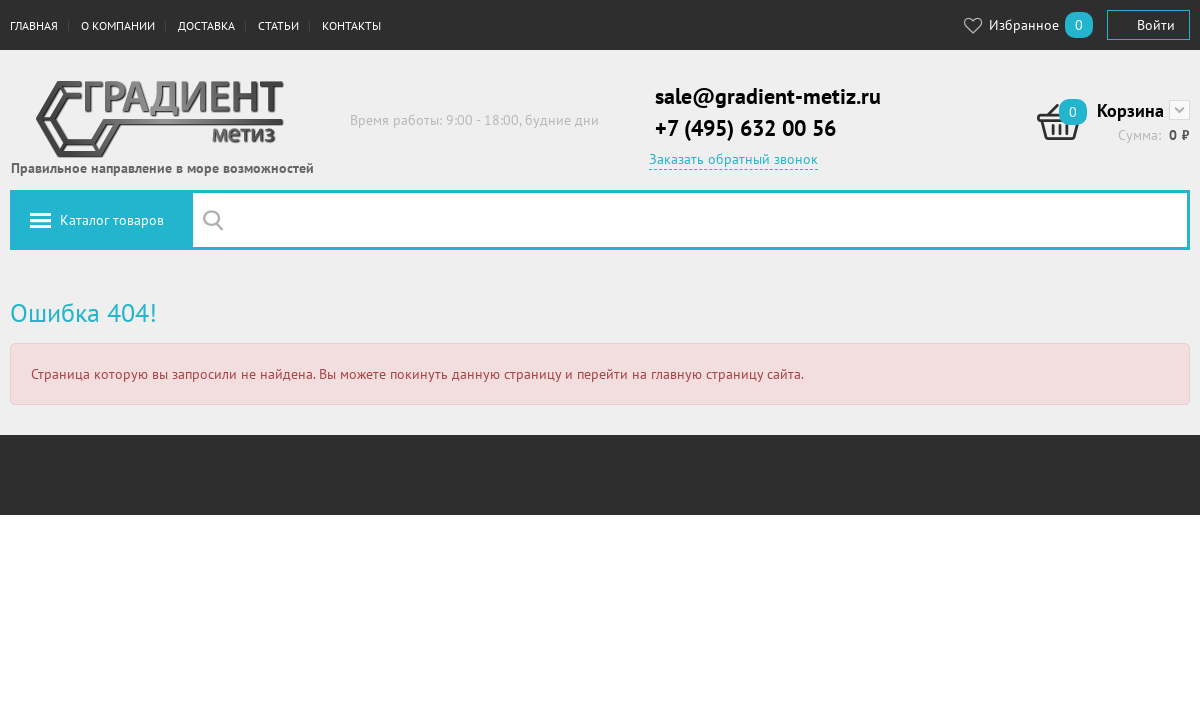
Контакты (351, 25)
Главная (34, 25)
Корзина (1130, 110)
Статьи (278, 25)
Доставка (206, 25)
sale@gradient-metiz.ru (768, 96)
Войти (1156, 25)
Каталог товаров (112, 220)
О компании (118, 25)
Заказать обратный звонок (733, 159)
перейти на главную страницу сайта (689, 374)
